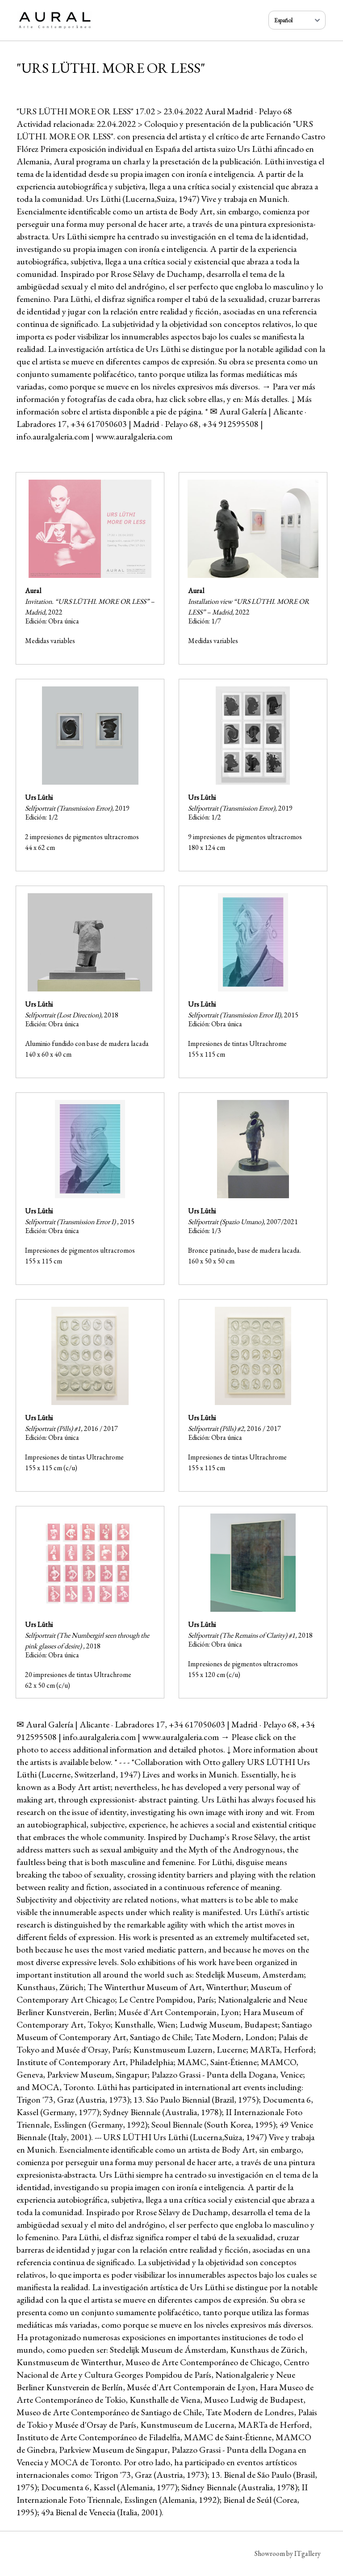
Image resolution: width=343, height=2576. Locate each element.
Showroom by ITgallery (288, 2553)
